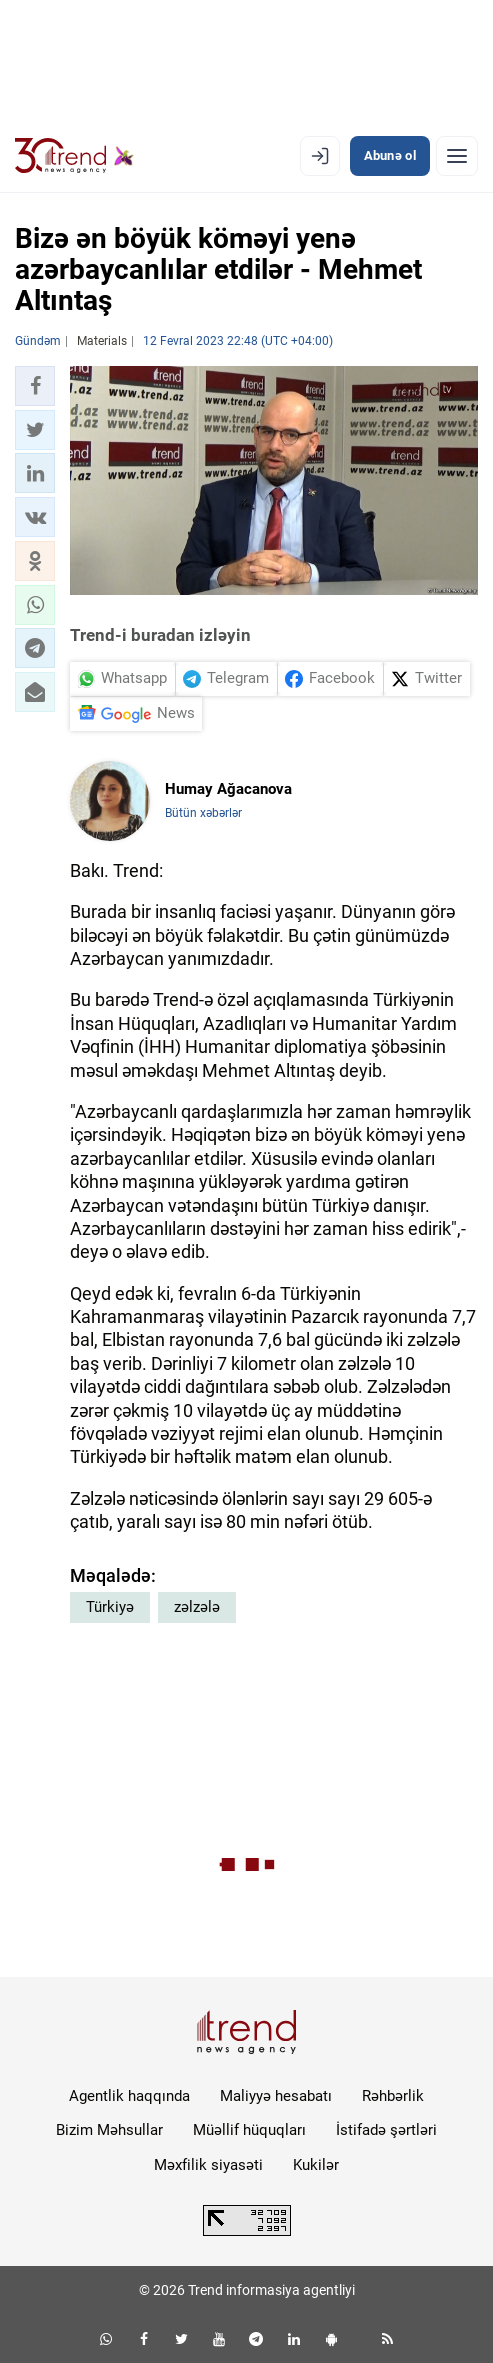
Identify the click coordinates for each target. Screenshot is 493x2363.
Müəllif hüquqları (249, 2130)
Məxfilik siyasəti (208, 2165)
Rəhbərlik (393, 2096)
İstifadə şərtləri (386, 2130)
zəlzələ (197, 1607)
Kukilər (316, 2165)
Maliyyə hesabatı (276, 2096)
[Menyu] (457, 156)
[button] (35, 386)
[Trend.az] (74, 156)
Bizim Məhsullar (109, 2130)
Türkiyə (110, 1607)
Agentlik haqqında (129, 2096)
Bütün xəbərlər (203, 813)
